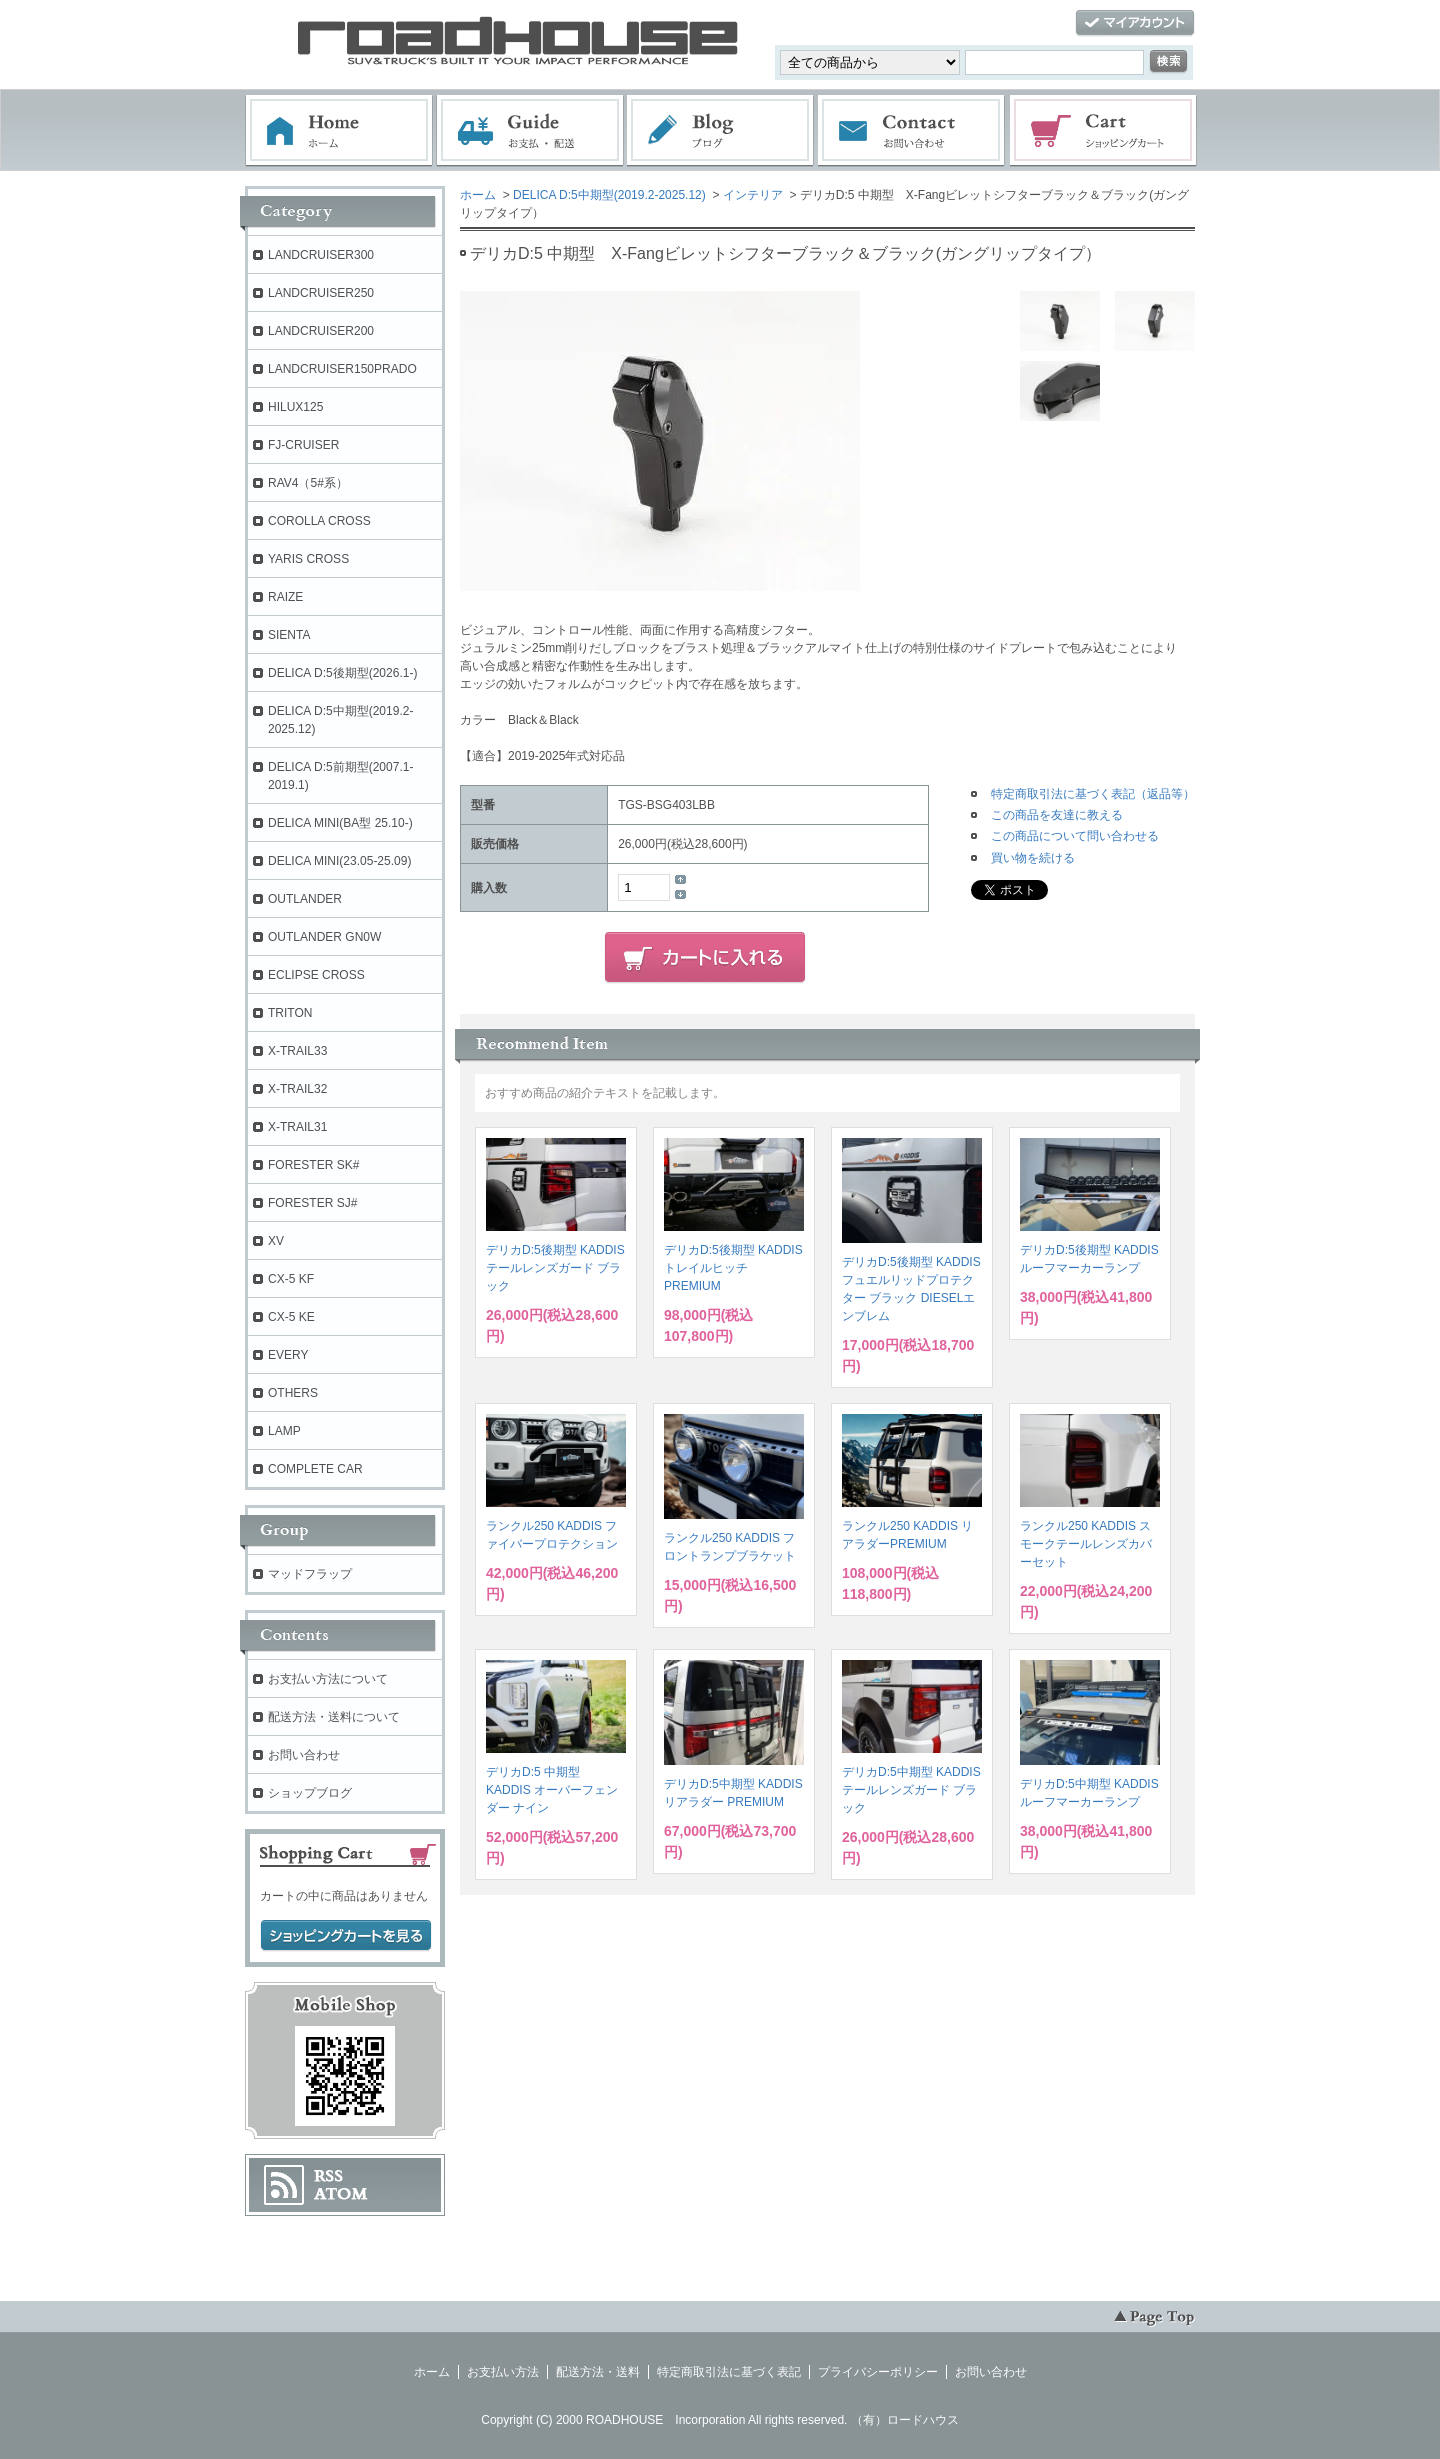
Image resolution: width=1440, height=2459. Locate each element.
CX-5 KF (291, 1279)
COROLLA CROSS (319, 521)
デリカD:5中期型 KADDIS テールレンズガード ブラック (911, 1790)
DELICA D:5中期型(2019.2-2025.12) (609, 195)
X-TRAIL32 (297, 1089)
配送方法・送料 (598, 2372)
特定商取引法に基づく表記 (729, 2372)
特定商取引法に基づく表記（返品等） (1093, 794)
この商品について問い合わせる (1075, 836)
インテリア (753, 195)
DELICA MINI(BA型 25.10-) (340, 823)
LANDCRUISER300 (321, 255)
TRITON (290, 1013)
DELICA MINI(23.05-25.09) (339, 861)
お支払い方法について (328, 1679)
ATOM (341, 2194)
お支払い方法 (503, 2372)
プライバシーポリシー (878, 2372)
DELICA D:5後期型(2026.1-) (342, 673)
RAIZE (285, 597)
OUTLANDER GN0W (324, 937)
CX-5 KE (291, 1317)
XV (276, 1241)
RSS (328, 2176)
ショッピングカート (1104, 131)
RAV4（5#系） (308, 483)
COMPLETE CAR (315, 1469)
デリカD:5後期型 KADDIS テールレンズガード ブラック (555, 1268)
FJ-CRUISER (303, 445)
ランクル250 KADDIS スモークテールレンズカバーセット (1086, 1544)
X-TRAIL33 (297, 1051)
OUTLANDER (305, 899)
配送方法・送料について (334, 1717)
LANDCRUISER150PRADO (342, 369)
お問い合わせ (912, 131)
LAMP (284, 1431)
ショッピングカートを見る (346, 1936)
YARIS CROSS (308, 559)
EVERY (288, 1355)
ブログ (721, 131)
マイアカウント (1135, 23)
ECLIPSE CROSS (316, 975)
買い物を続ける (1033, 858)
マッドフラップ (310, 1574)
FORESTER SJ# (312, 1203)
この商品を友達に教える (1057, 815)
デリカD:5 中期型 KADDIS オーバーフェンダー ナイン (552, 1790)
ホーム (339, 131)
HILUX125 (295, 407)
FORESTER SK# (313, 1165)
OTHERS (293, 1393)
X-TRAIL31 (297, 1127)
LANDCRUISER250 (321, 293)
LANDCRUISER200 (321, 331)
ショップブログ (310, 1793)
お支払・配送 (530, 131)
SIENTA (289, 635)
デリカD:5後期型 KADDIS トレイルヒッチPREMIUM (733, 1268)
